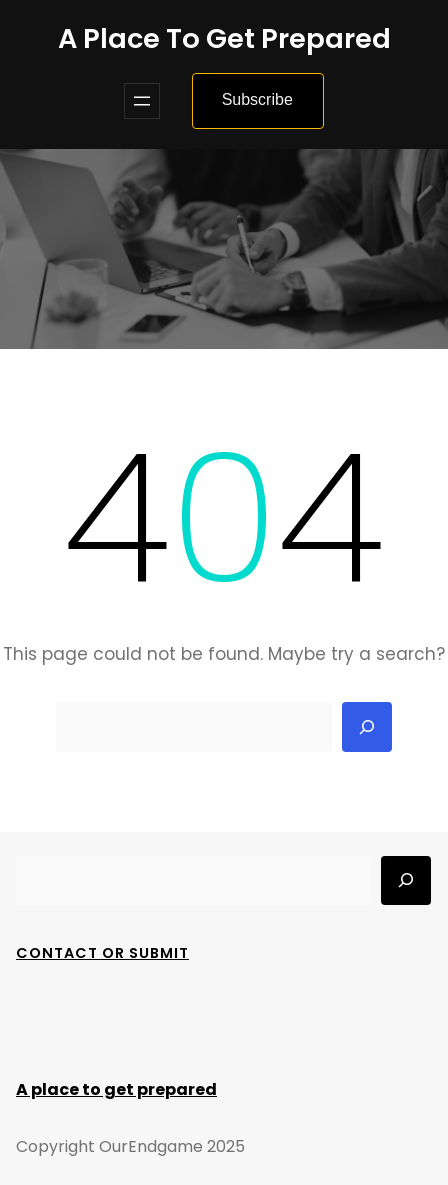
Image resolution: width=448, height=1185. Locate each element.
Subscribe (257, 99)
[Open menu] (142, 101)
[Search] (367, 727)
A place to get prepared (224, 38)
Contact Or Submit (102, 953)
